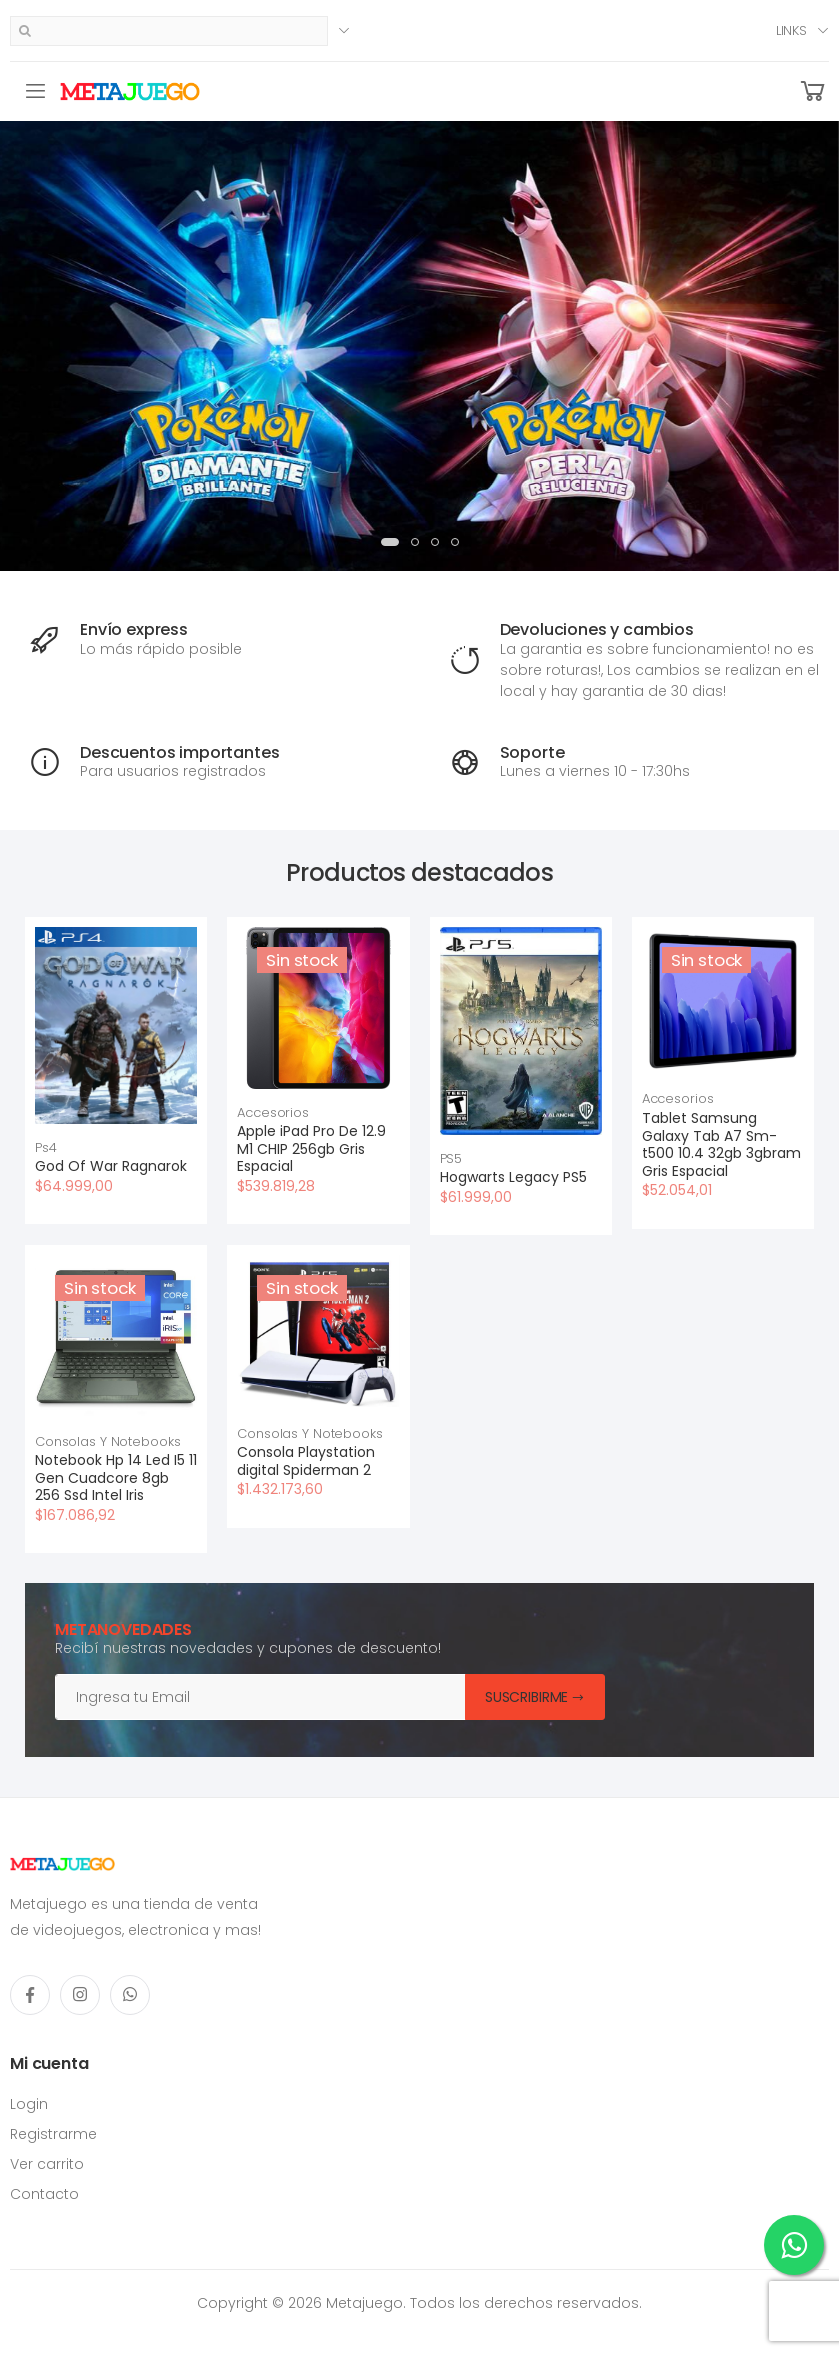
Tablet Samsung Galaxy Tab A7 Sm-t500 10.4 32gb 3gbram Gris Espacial (721, 1144)
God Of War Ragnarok (111, 1166)
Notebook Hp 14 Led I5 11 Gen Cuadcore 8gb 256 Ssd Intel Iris (116, 1477)
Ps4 (46, 1147)
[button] (813, 91)
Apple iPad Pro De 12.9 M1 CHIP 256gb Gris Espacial (311, 1148)
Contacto (44, 2194)
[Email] (260, 1697)
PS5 (451, 1158)
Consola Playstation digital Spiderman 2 (306, 1461)
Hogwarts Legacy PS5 (513, 1177)
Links (791, 30)
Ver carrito (47, 2164)
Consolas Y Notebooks (107, 1441)
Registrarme (53, 2134)
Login (29, 2104)
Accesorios (273, 1112)
